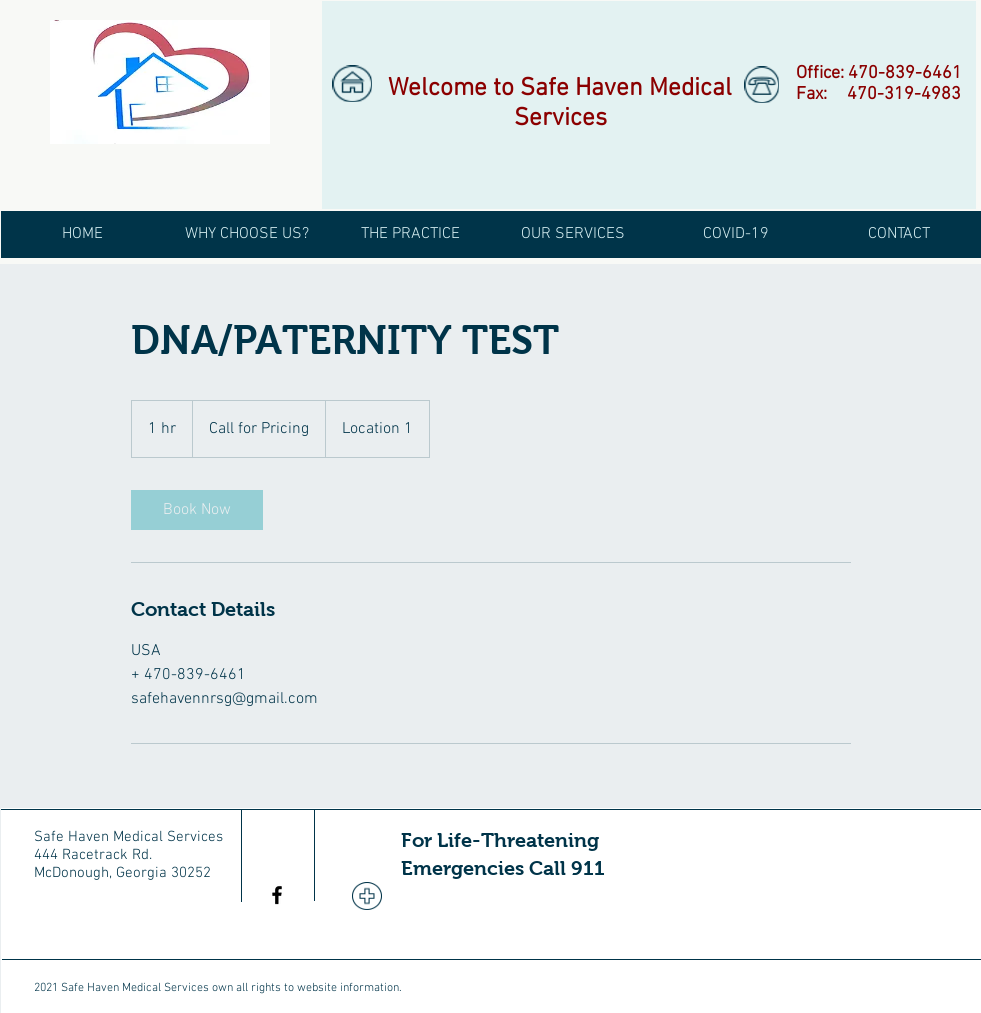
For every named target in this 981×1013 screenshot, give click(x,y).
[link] (197, 510)
